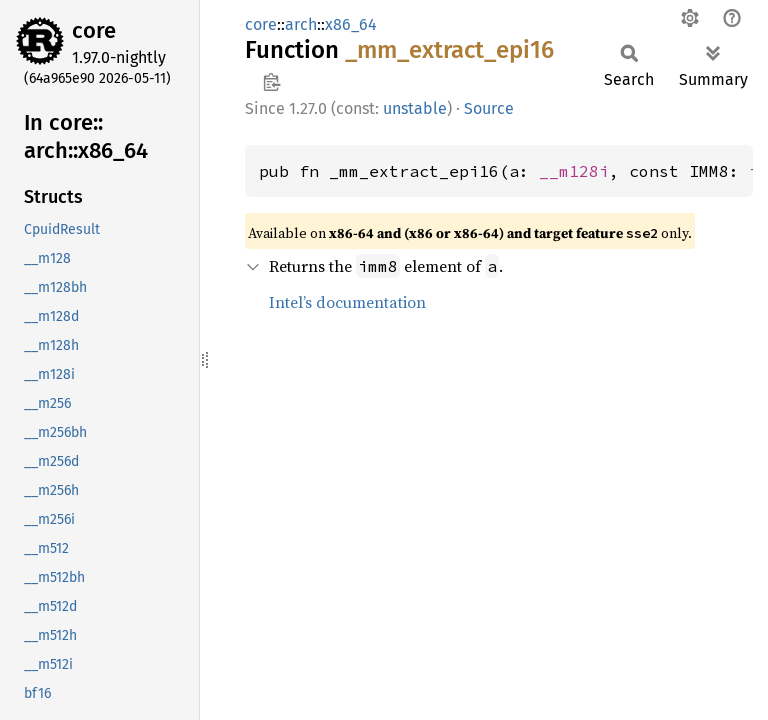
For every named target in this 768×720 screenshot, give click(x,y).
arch (301, 24)
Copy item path (271, 82)
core (94, 30)
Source (489, 108)
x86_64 (351, 24)
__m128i (574, 171)
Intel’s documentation (347, 302)
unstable (415, 108)
